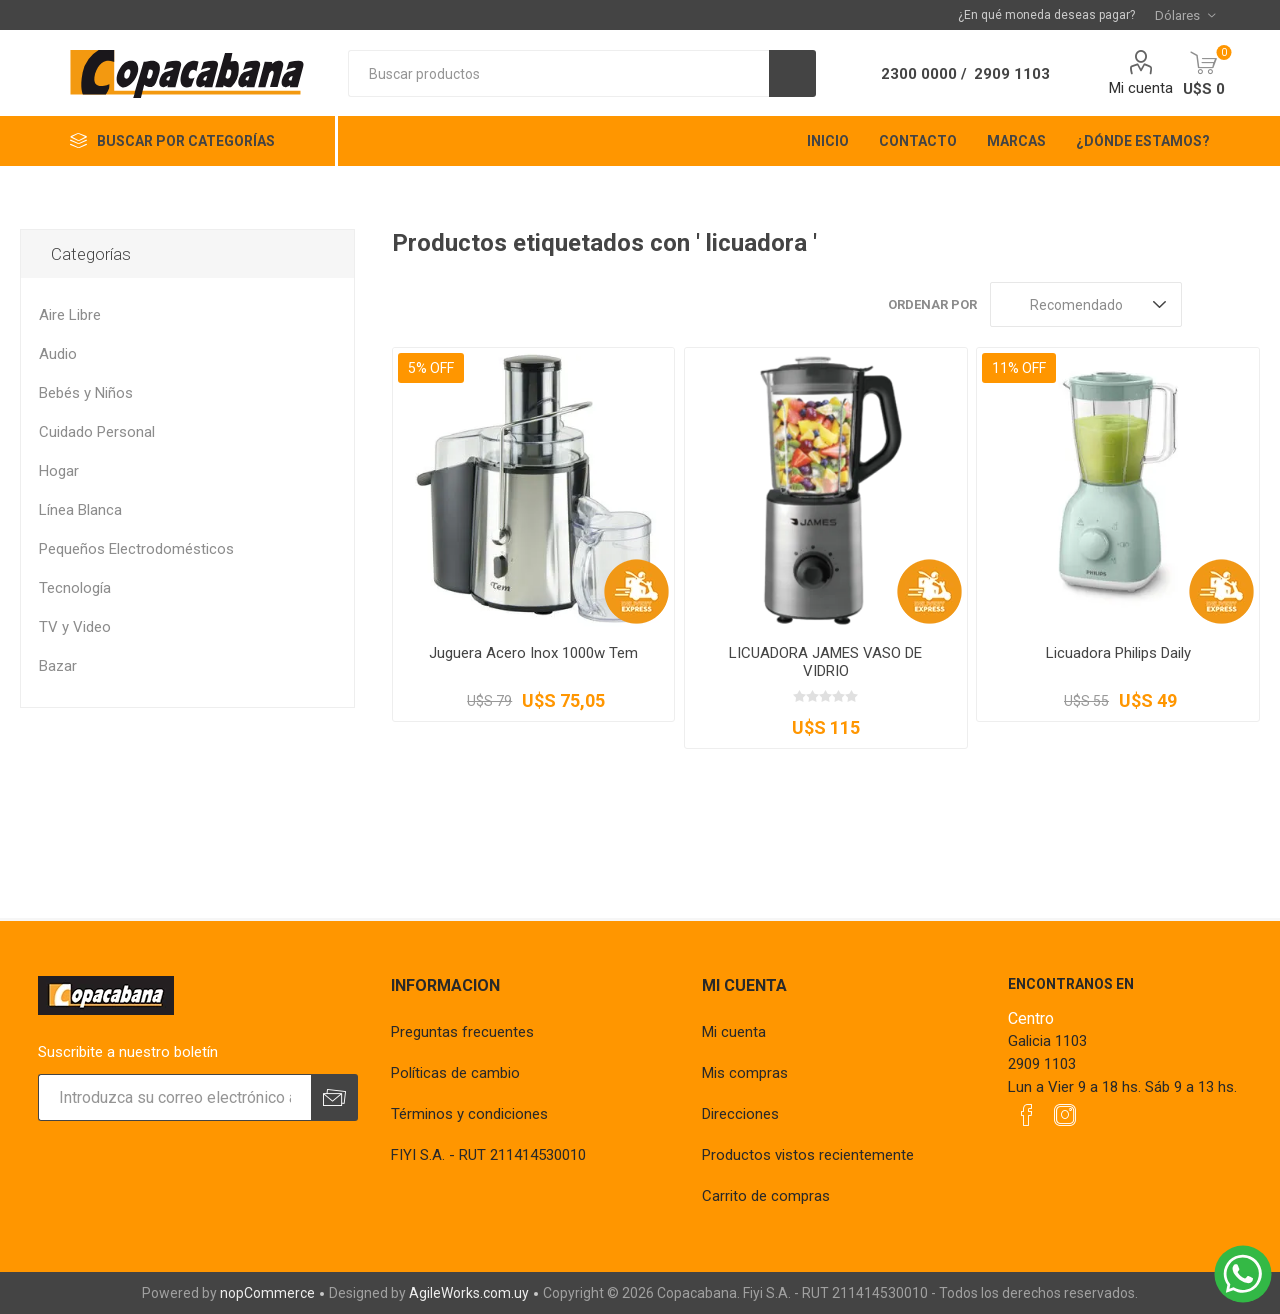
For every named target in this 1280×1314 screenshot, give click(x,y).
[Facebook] (1027, 1115)
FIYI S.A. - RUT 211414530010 (488, 1155)
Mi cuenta (1141, 88)
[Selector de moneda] (1185, 15)
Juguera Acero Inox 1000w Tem (533, 653)
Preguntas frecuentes (462, 1032)
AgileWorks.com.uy (469, 1293)
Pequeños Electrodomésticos (136, 549)
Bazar (58, 666)
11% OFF (1019, 368)
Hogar (59, 471)
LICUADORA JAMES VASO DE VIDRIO (825, 662)
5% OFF (431, 368)
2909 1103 (1012, 74)
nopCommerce (267, 1293)
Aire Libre (70, 315)
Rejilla (1207, 304)
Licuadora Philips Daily (1118, 653)
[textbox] (558, 73)
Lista (1245, 304)
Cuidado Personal (97, 432)
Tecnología (75, 588)
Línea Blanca (80, 510)
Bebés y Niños (86, 393)
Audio (58, 354)
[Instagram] (1065, 1115)
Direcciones (740, 1114)
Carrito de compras (766, 1196)
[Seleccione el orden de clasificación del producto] (1086, 304)
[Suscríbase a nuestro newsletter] (174, 1097)
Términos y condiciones (469, 1114)
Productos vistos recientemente (808, 1155)
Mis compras (745, 1073)
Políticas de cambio (455, 1073)
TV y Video (75, 627)
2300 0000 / (924, 74)
